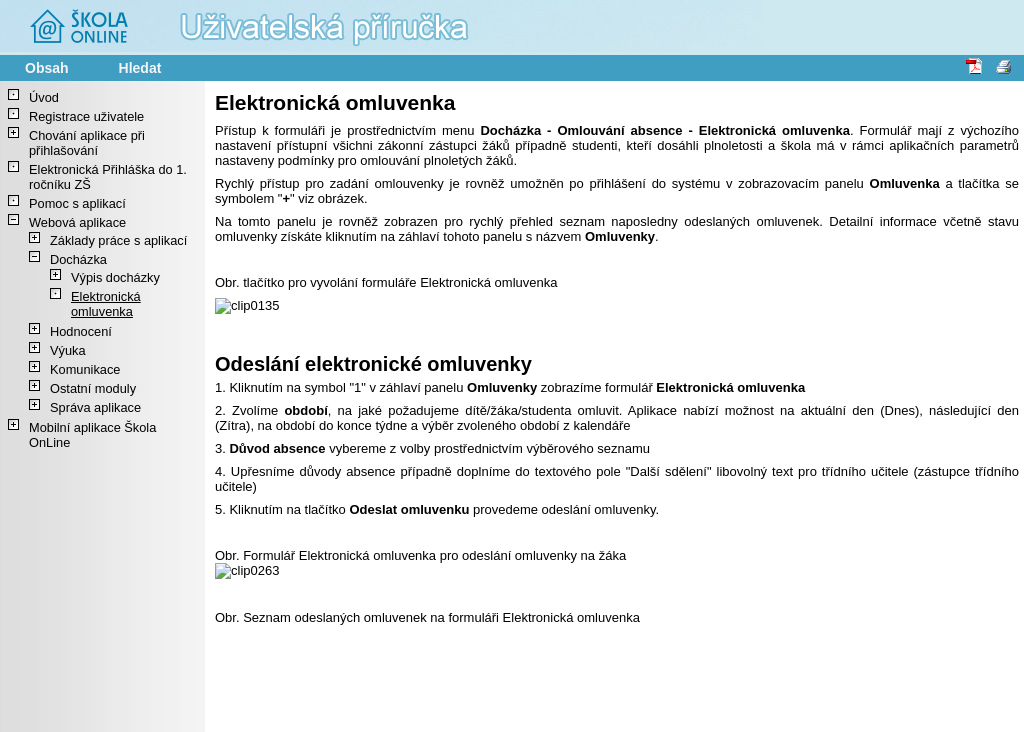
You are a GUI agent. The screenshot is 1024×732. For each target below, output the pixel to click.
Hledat (140, 68)
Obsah (47, 68)
